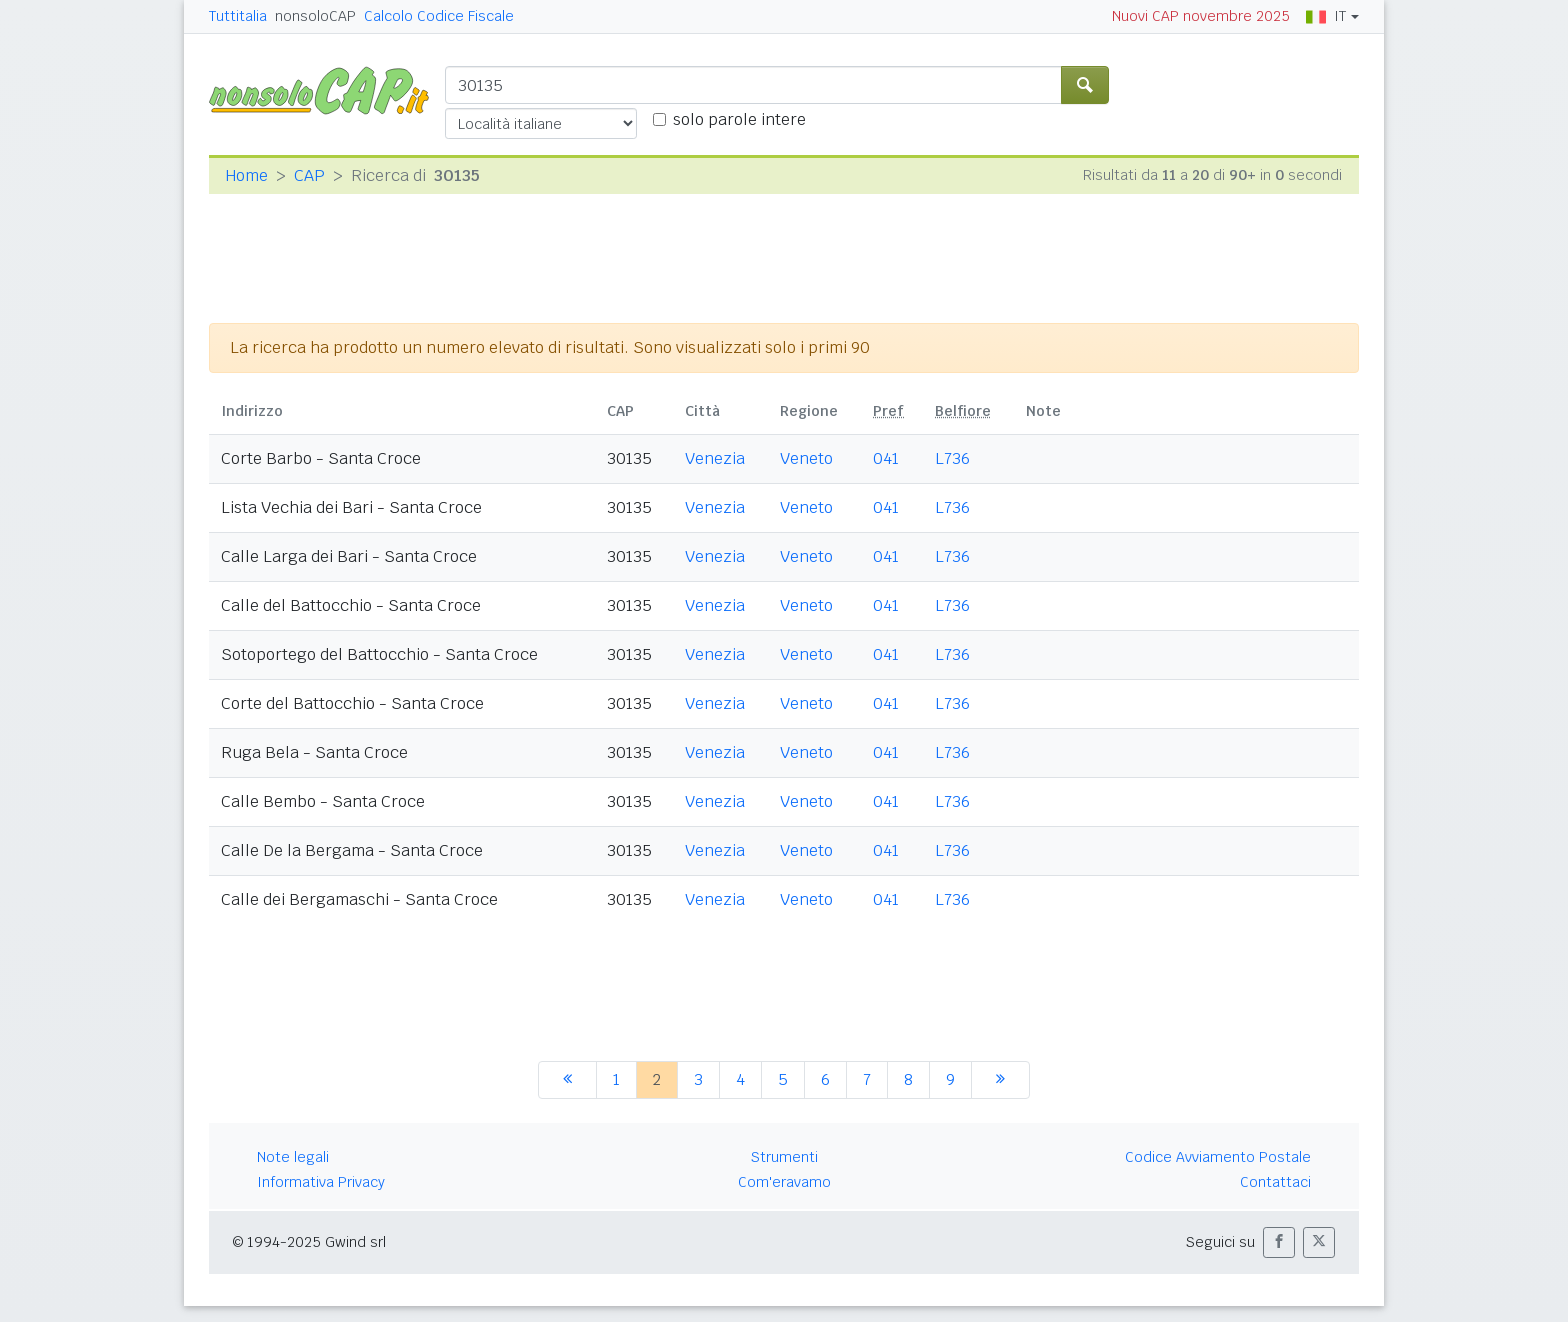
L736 (952, 458)
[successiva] (1000, 1080)
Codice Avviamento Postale (1218, 1157)
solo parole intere (739, 119)
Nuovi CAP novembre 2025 (1201, 16)
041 (886, 458)
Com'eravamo (784, 1182)
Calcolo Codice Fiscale (439, 16)
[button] (1279, 1242)
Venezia (715, 458)
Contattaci (1275, 1182)
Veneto (806, 458)
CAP (309, 175)
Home (246, 175)
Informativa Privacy (321, 1182)
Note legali (293, 1157)
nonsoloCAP (315, 16)
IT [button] (1326, 16)
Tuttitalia (238, 16)
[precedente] (567, 1080)
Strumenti (784, 1157)
